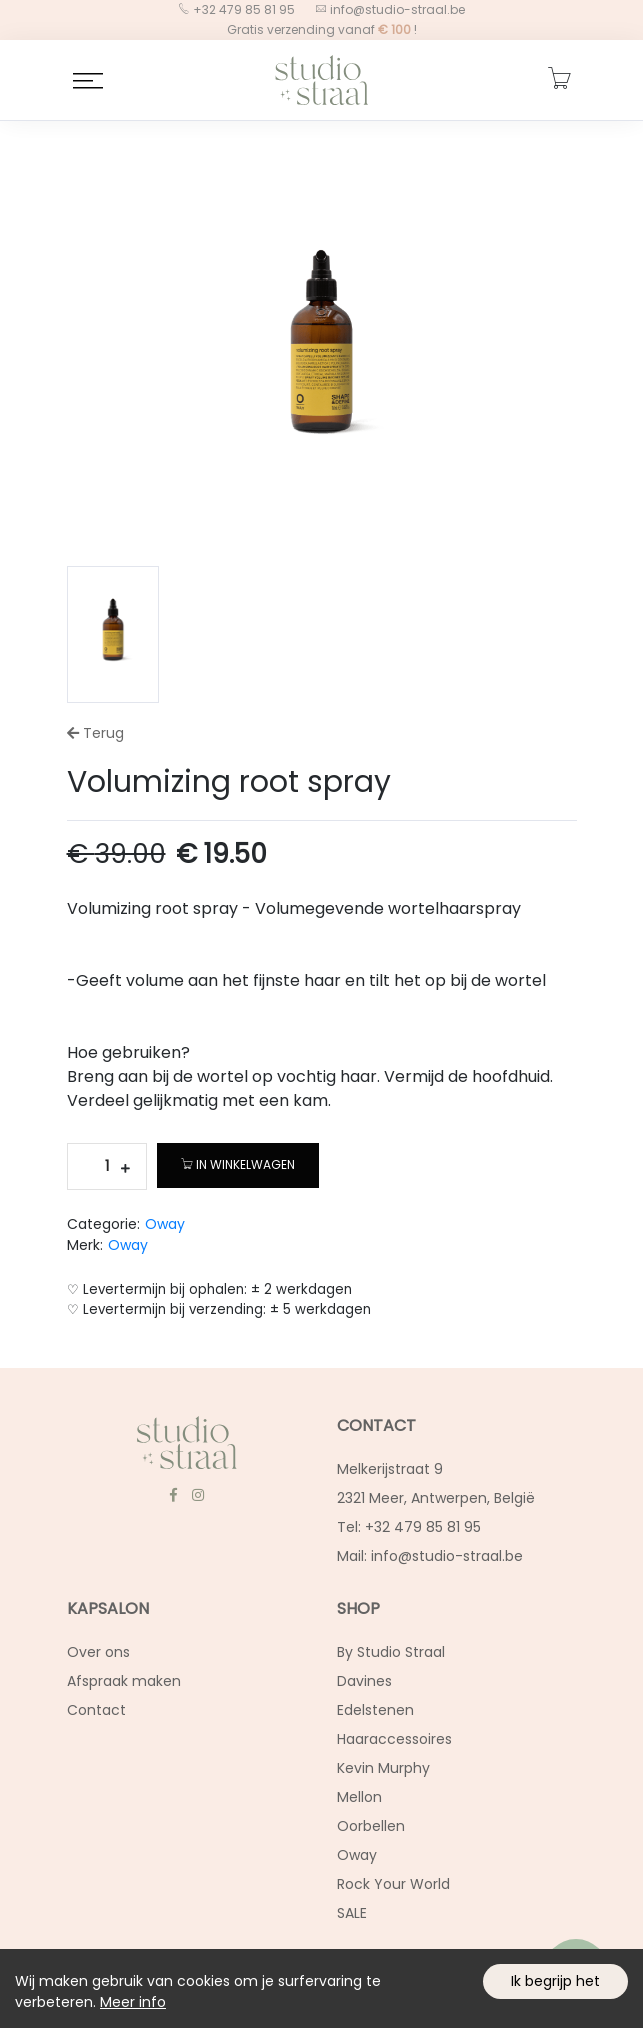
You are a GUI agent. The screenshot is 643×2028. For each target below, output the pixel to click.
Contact (96, 1710)
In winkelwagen (238, 1164)
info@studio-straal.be (396, 9)
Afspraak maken (124, 1681)
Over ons (98, 1652)
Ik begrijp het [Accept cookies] (555, 1981)
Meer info (133, 2002)
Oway (165, 1224)
